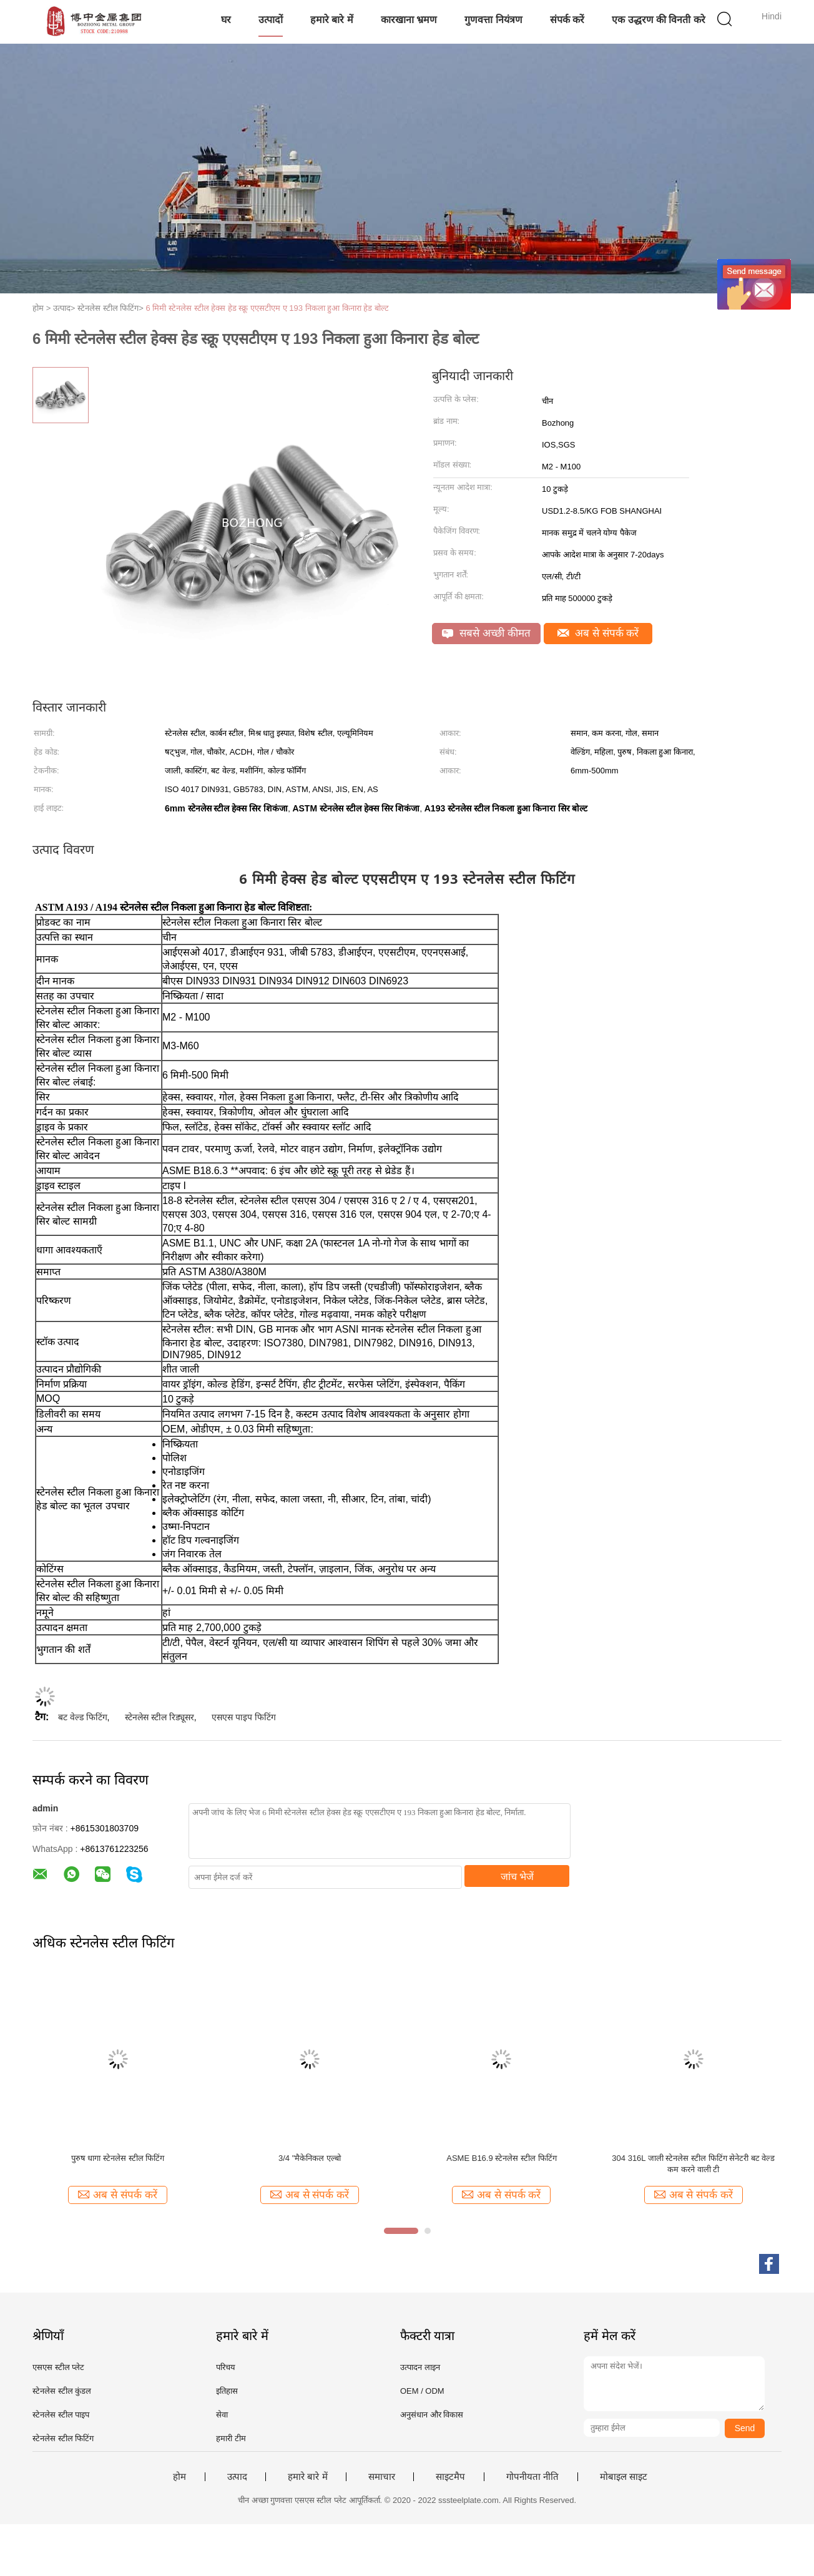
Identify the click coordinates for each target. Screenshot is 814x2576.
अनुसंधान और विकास (431, 2414)
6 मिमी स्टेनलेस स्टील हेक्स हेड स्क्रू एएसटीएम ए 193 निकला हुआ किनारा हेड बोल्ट (268, 308)
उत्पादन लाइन (420, 2367)
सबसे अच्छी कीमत (486, 633)
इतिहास (227, 2391)
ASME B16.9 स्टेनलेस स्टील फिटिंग (501, 2158)
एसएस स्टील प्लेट (58, 2367)
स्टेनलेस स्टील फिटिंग (63, 2438)
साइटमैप (450, 2476)
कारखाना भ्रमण (409, 19)
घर (226, 19)
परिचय (225, 2367)
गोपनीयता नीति (532, 2476)
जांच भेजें (517, 1876)
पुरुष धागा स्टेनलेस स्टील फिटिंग (117, 2158)
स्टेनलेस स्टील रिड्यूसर (159, 1717)
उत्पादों (270, 19)
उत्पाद (237, 2476)
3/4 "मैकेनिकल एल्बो (309, 2158)
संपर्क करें (567, 19)
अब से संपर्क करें (598, 633)
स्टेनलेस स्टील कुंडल (61, 2391)
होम (179, 2476)
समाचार (381, 2476)
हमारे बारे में (331, 19)
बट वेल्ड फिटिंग (82, 1717)
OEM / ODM (422, 2391)
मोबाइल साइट (623, 2476)
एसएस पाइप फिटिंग (244, 1717)
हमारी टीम (231, 2438)
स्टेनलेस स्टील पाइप (60, 2414)
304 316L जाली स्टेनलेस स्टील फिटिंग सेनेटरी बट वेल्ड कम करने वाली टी (693, 2163)
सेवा (222, 2414)
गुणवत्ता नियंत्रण (493, 19)
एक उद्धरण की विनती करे (658, 19)
